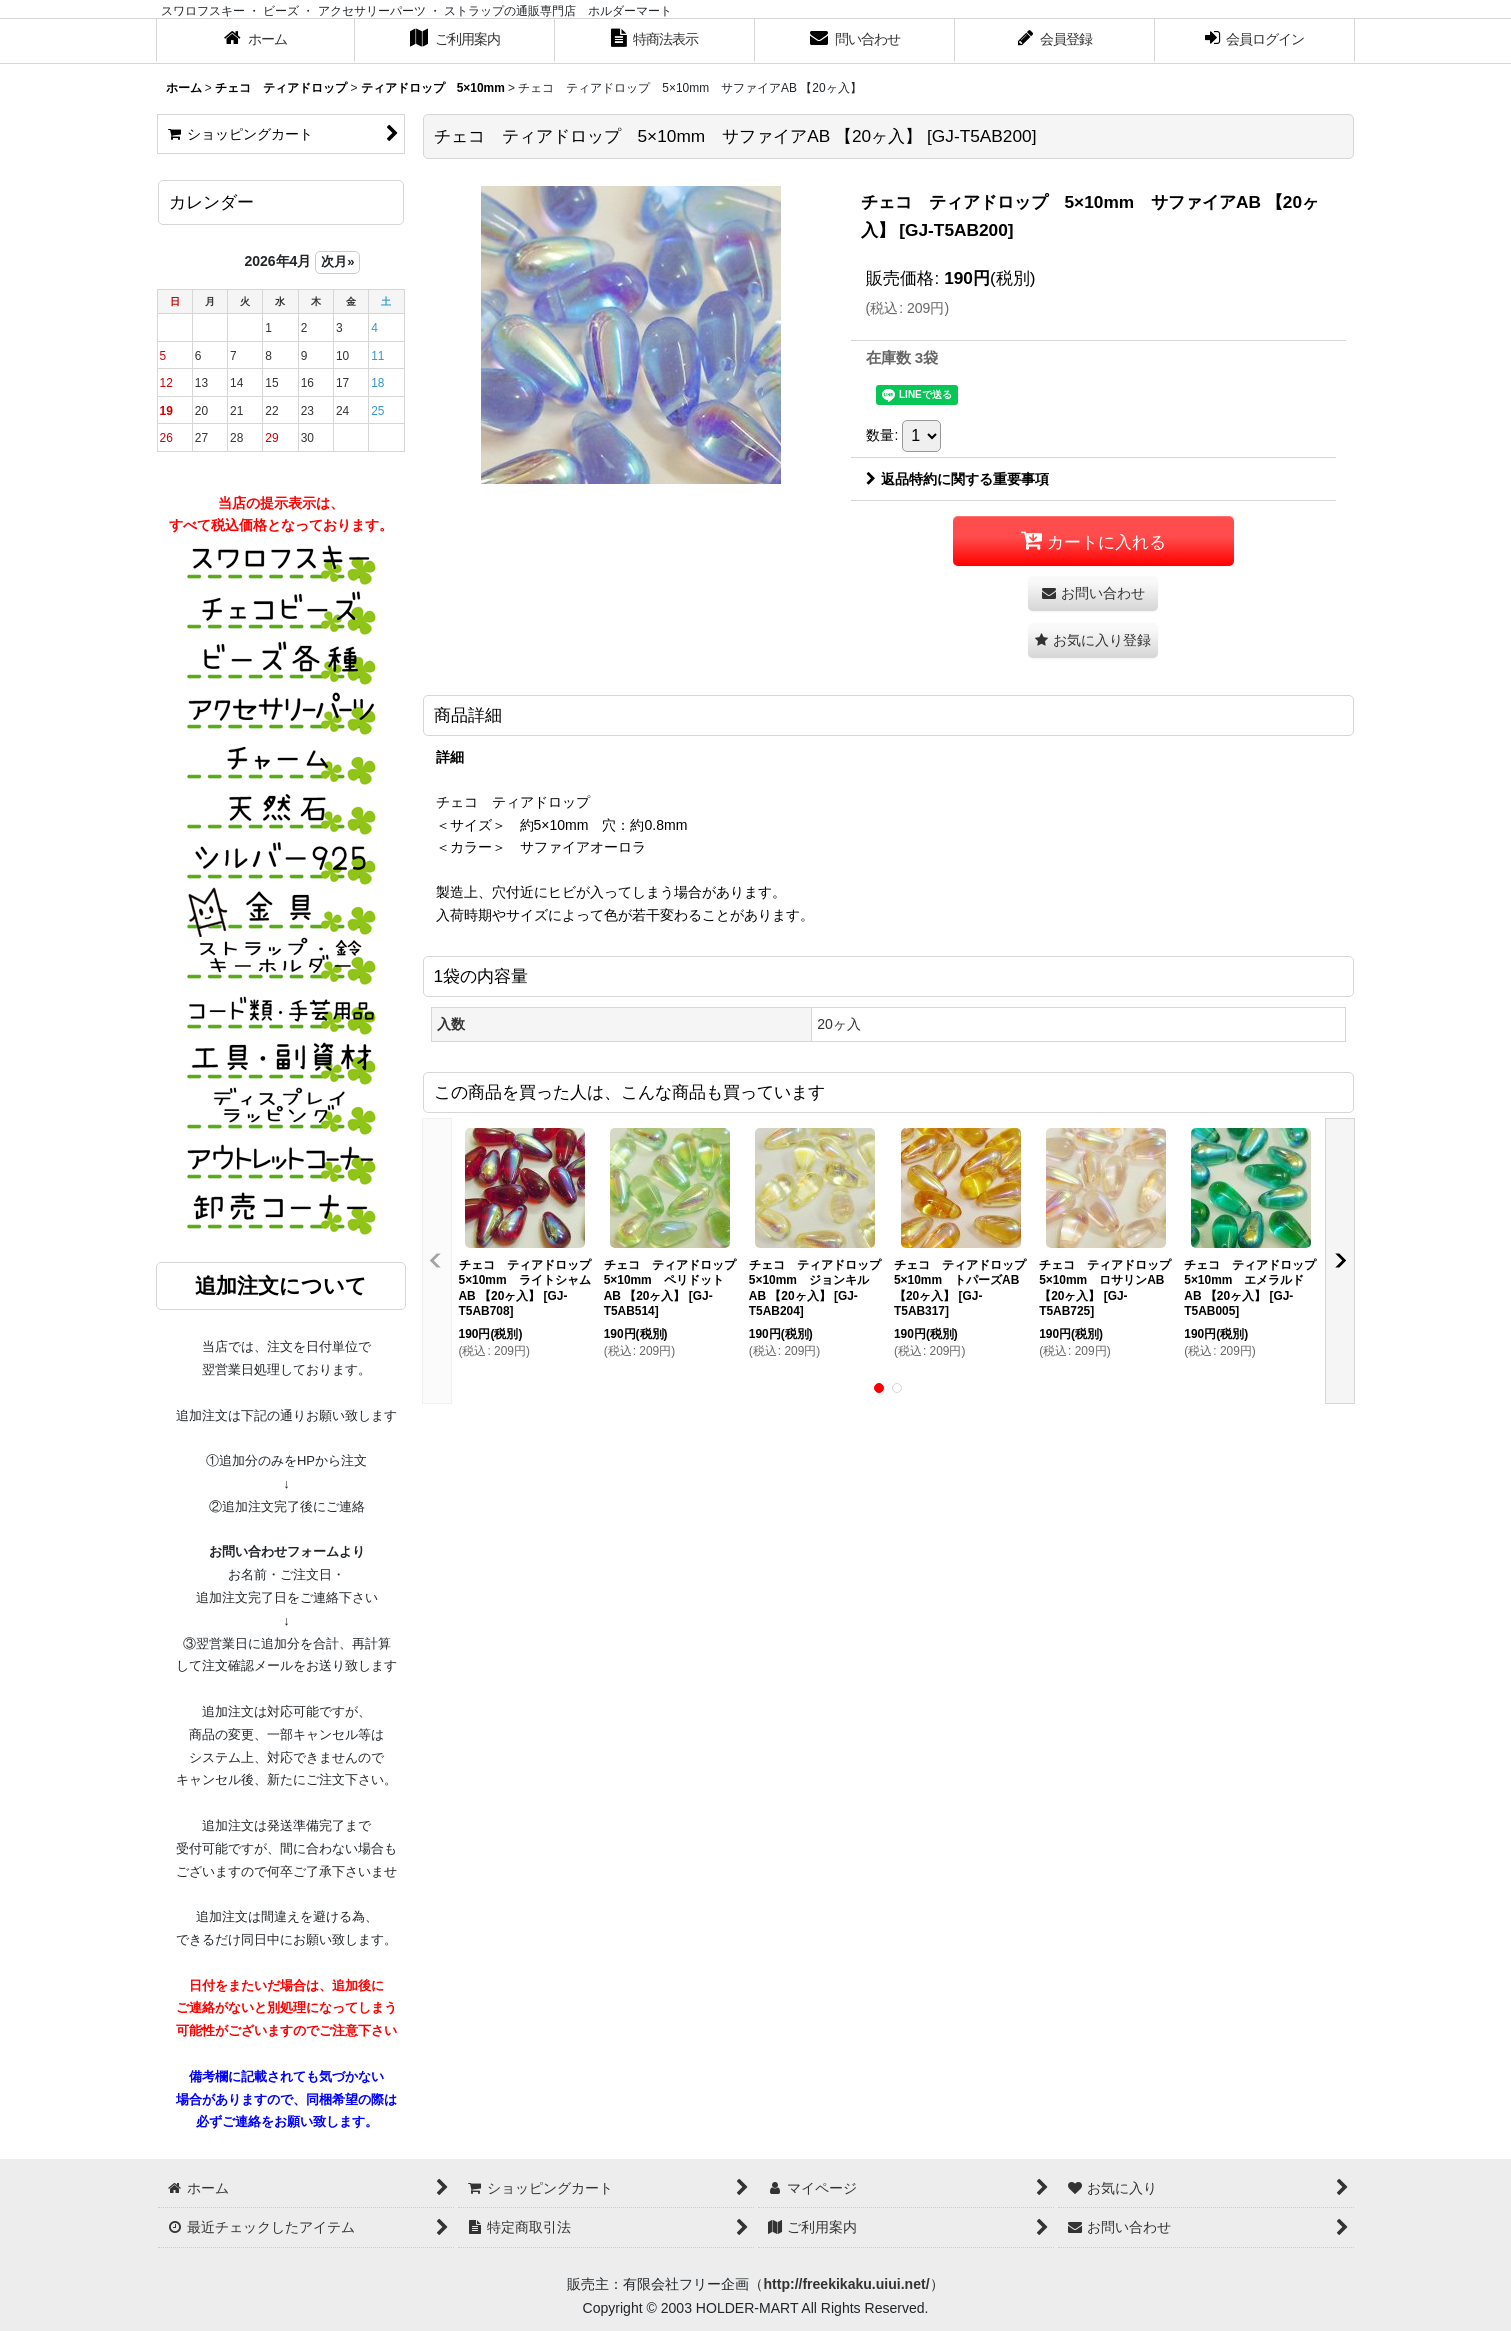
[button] (1093, 640)
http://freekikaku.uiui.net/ (846, 2284)
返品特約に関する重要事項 (957, 479)
